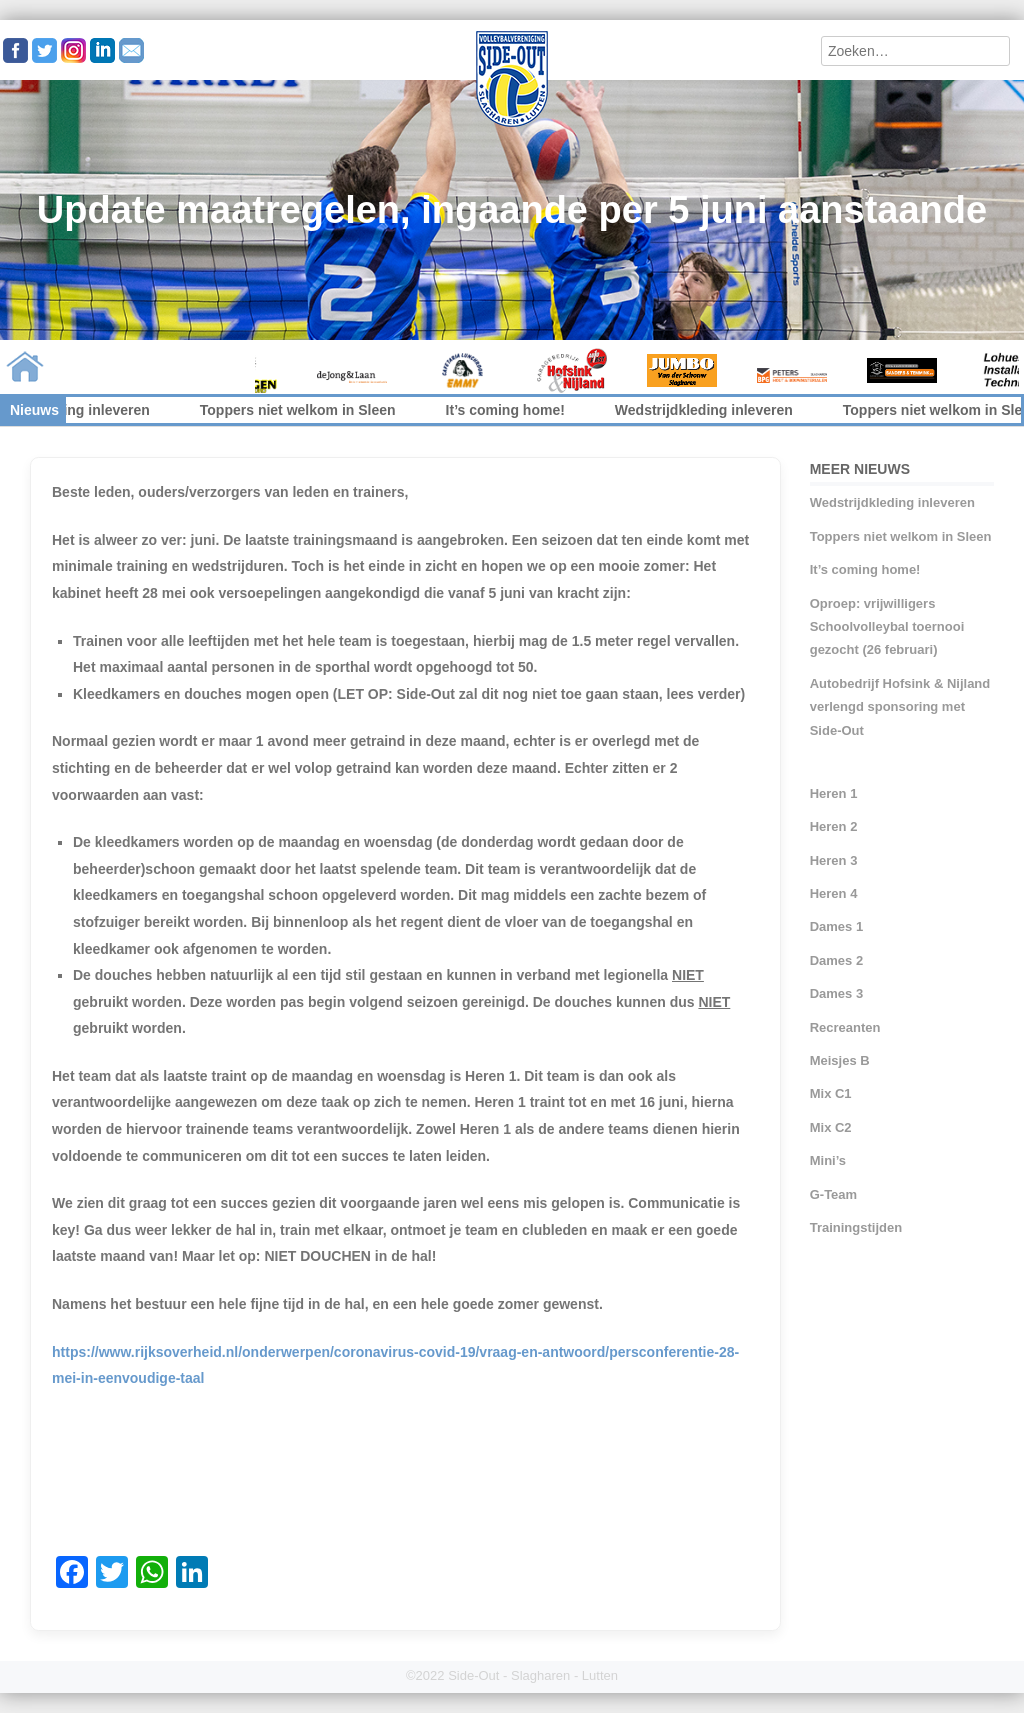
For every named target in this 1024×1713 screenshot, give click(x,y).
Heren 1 (834, 793)
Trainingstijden (856, 1227)
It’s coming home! (514, 410)
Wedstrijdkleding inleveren (714, 410)
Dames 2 (836, 960)
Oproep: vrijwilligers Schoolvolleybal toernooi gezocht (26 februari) (887, 627)
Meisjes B (840, 1060)
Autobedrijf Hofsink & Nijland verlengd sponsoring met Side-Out (900, 707)
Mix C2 (831, 1127)
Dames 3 (836, 993)
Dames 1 (836, 926)
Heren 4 (834, 893)
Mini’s (828, 1160)
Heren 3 (834, 860)
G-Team (833, 1194)
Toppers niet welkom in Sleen (308, 410)
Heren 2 (834, 826)
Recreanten (845, 1027)
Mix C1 (831, 1093)
